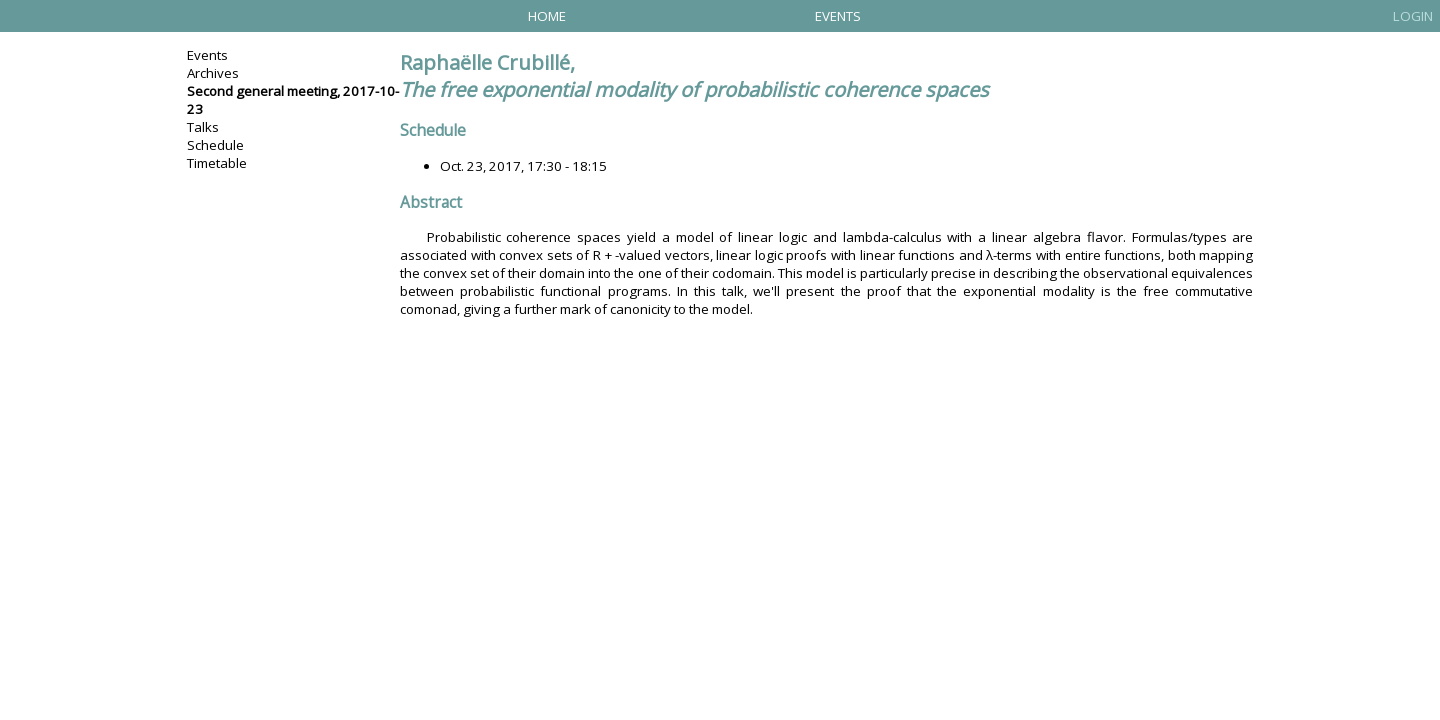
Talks (203, 127)
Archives (213, 73)
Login (1413, 16)
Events (838, 16)
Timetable (217, 163)
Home (547, 16)
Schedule (215, 145)
